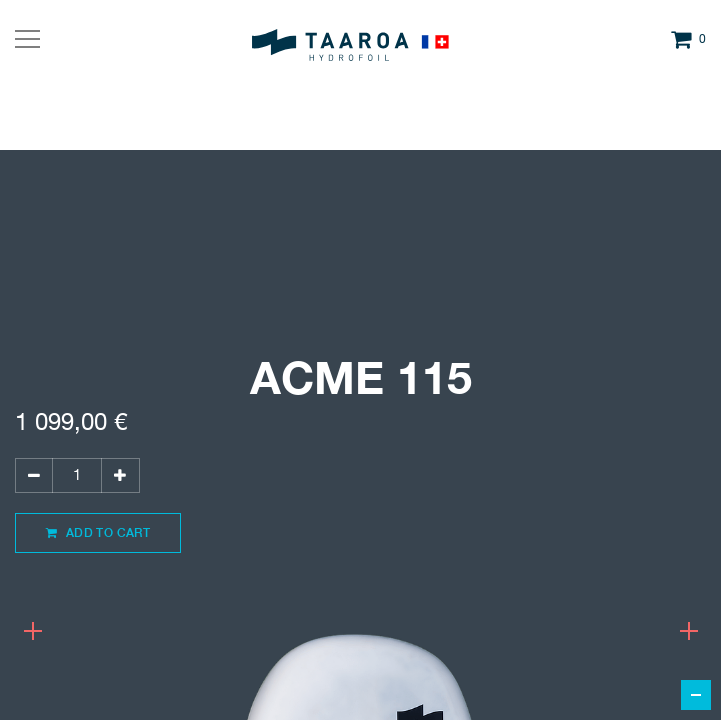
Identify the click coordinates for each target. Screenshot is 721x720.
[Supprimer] (34, 475)
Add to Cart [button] (98, 532)
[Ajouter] (120, 475)
